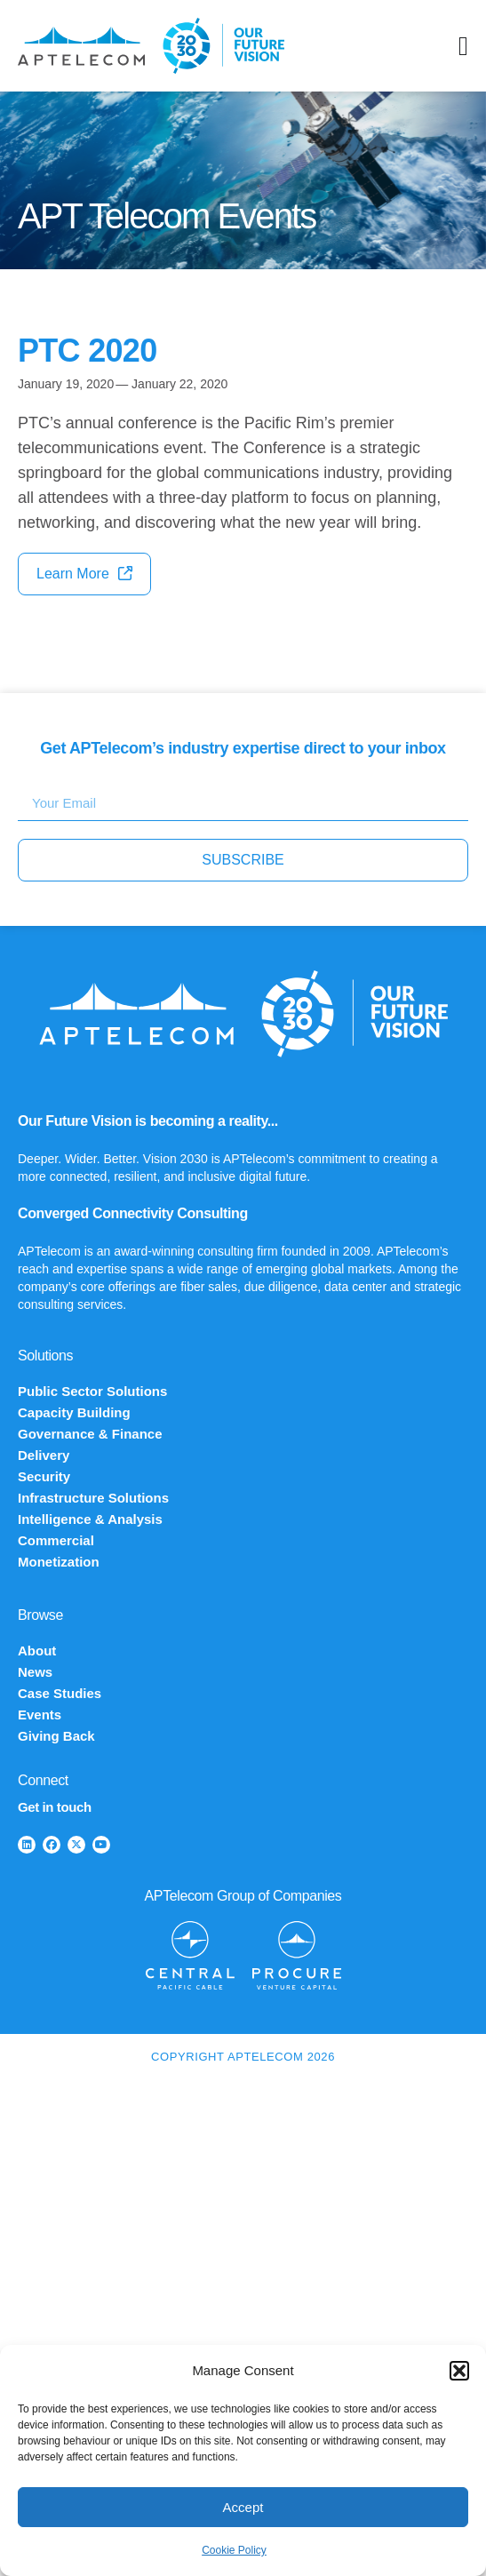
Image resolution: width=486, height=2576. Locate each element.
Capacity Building (74, 1412)
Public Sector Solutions (92, 1391)
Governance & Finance (90, 1433)
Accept (243, 2507)
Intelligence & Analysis (90, 1519)
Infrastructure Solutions (93, 1497)
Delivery (43, 1455)
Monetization (59, 1561)
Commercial (56, 1540)
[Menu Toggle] (463, 46)
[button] (459, 2371)
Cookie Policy (234, 2550)
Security (44, 1476)
